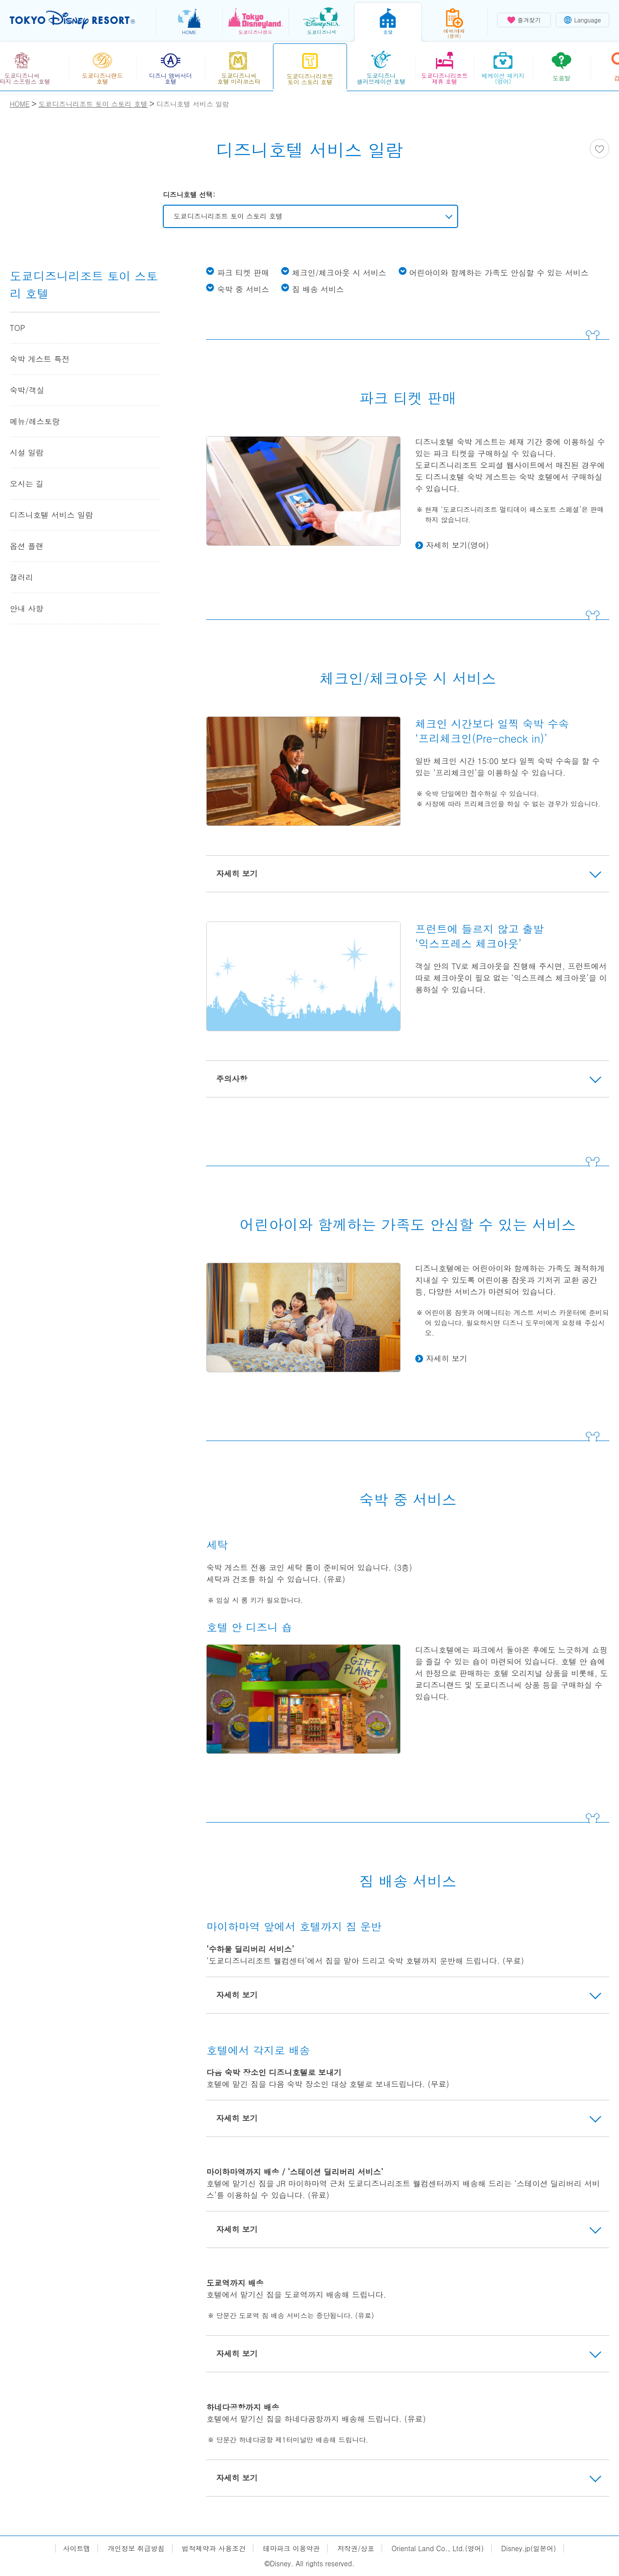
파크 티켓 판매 (243, 272)
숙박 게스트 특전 (40, 359)
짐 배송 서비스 (318, 289)
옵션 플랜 (26, 546)
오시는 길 (26, 483)
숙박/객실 (27, 390)
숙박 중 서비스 (243, 289)
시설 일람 (26, 452)
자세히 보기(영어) (457, 545)
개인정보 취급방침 (136, 2548)
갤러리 (21, 577)
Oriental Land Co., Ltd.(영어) (438, 2548)
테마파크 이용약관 (291, 2548)
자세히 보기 (446, 1358)
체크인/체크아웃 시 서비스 (339, 272)
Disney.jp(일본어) (528, 2548)
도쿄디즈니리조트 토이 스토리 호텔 (228, 216)
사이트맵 (76, 2548)
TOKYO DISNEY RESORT (72, 20)
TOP (17, 327)
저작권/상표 (355, 2548)
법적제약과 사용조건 (214, 2548)
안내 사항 (26, 608)
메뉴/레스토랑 (35, 421)
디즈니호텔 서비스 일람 (51, 514)
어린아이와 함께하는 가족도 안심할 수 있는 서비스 (499, 272)
